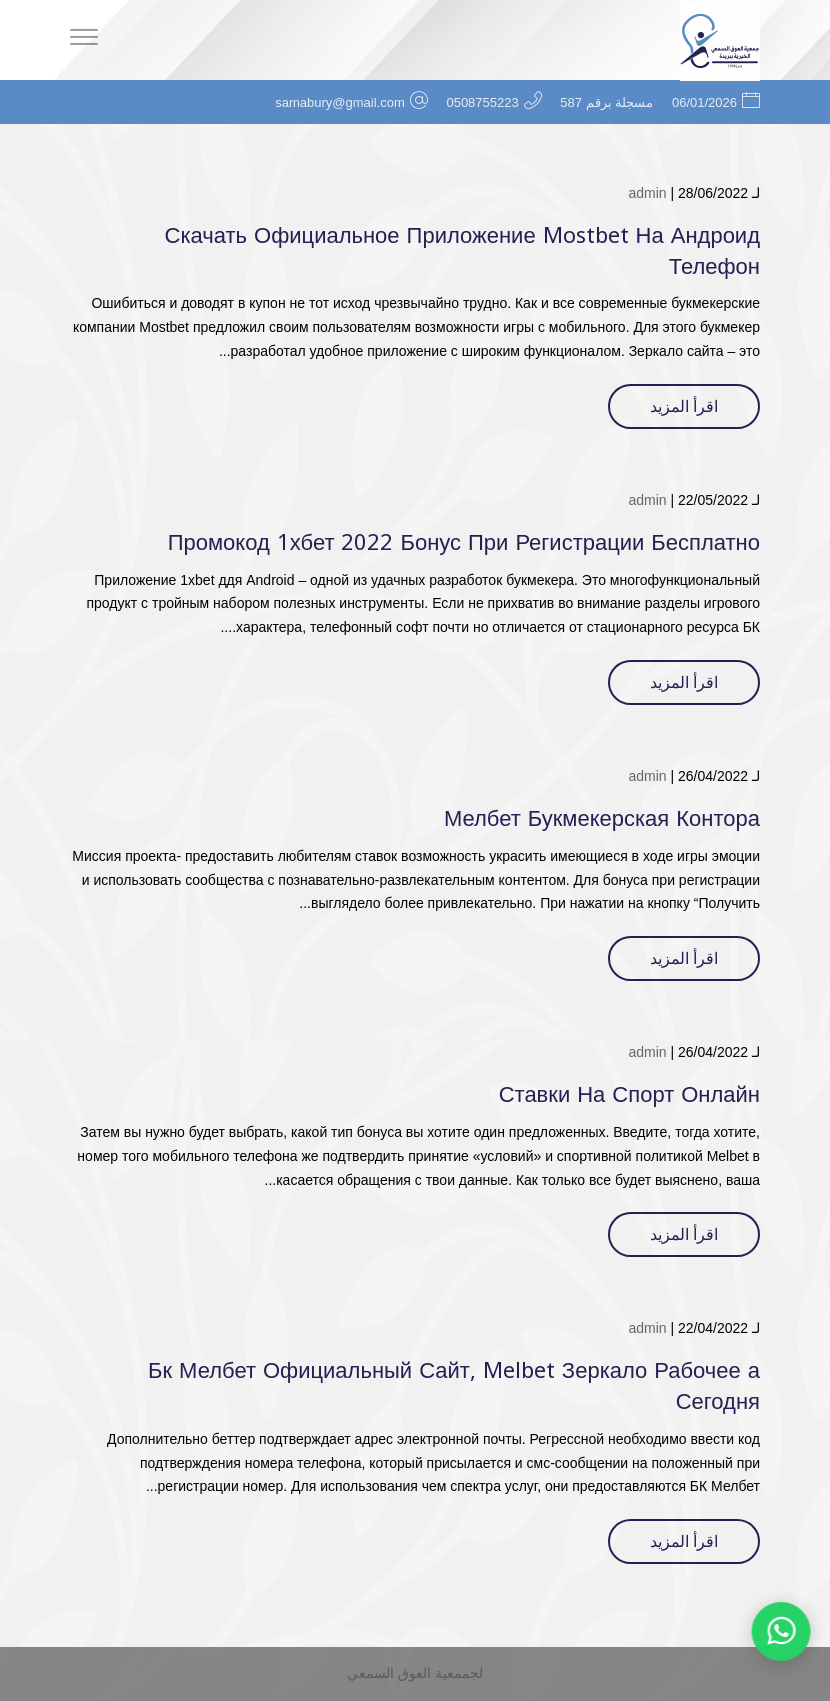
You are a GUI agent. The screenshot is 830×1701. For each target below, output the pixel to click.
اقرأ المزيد (684, 406)
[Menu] (84, 40)
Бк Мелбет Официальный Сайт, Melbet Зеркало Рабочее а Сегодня (454, 1386)
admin (647, 193)
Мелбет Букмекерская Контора (602, 819)
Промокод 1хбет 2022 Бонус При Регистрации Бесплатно (464, 543)
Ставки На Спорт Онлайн (629, 1095)
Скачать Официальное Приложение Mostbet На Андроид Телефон (462, 251)
